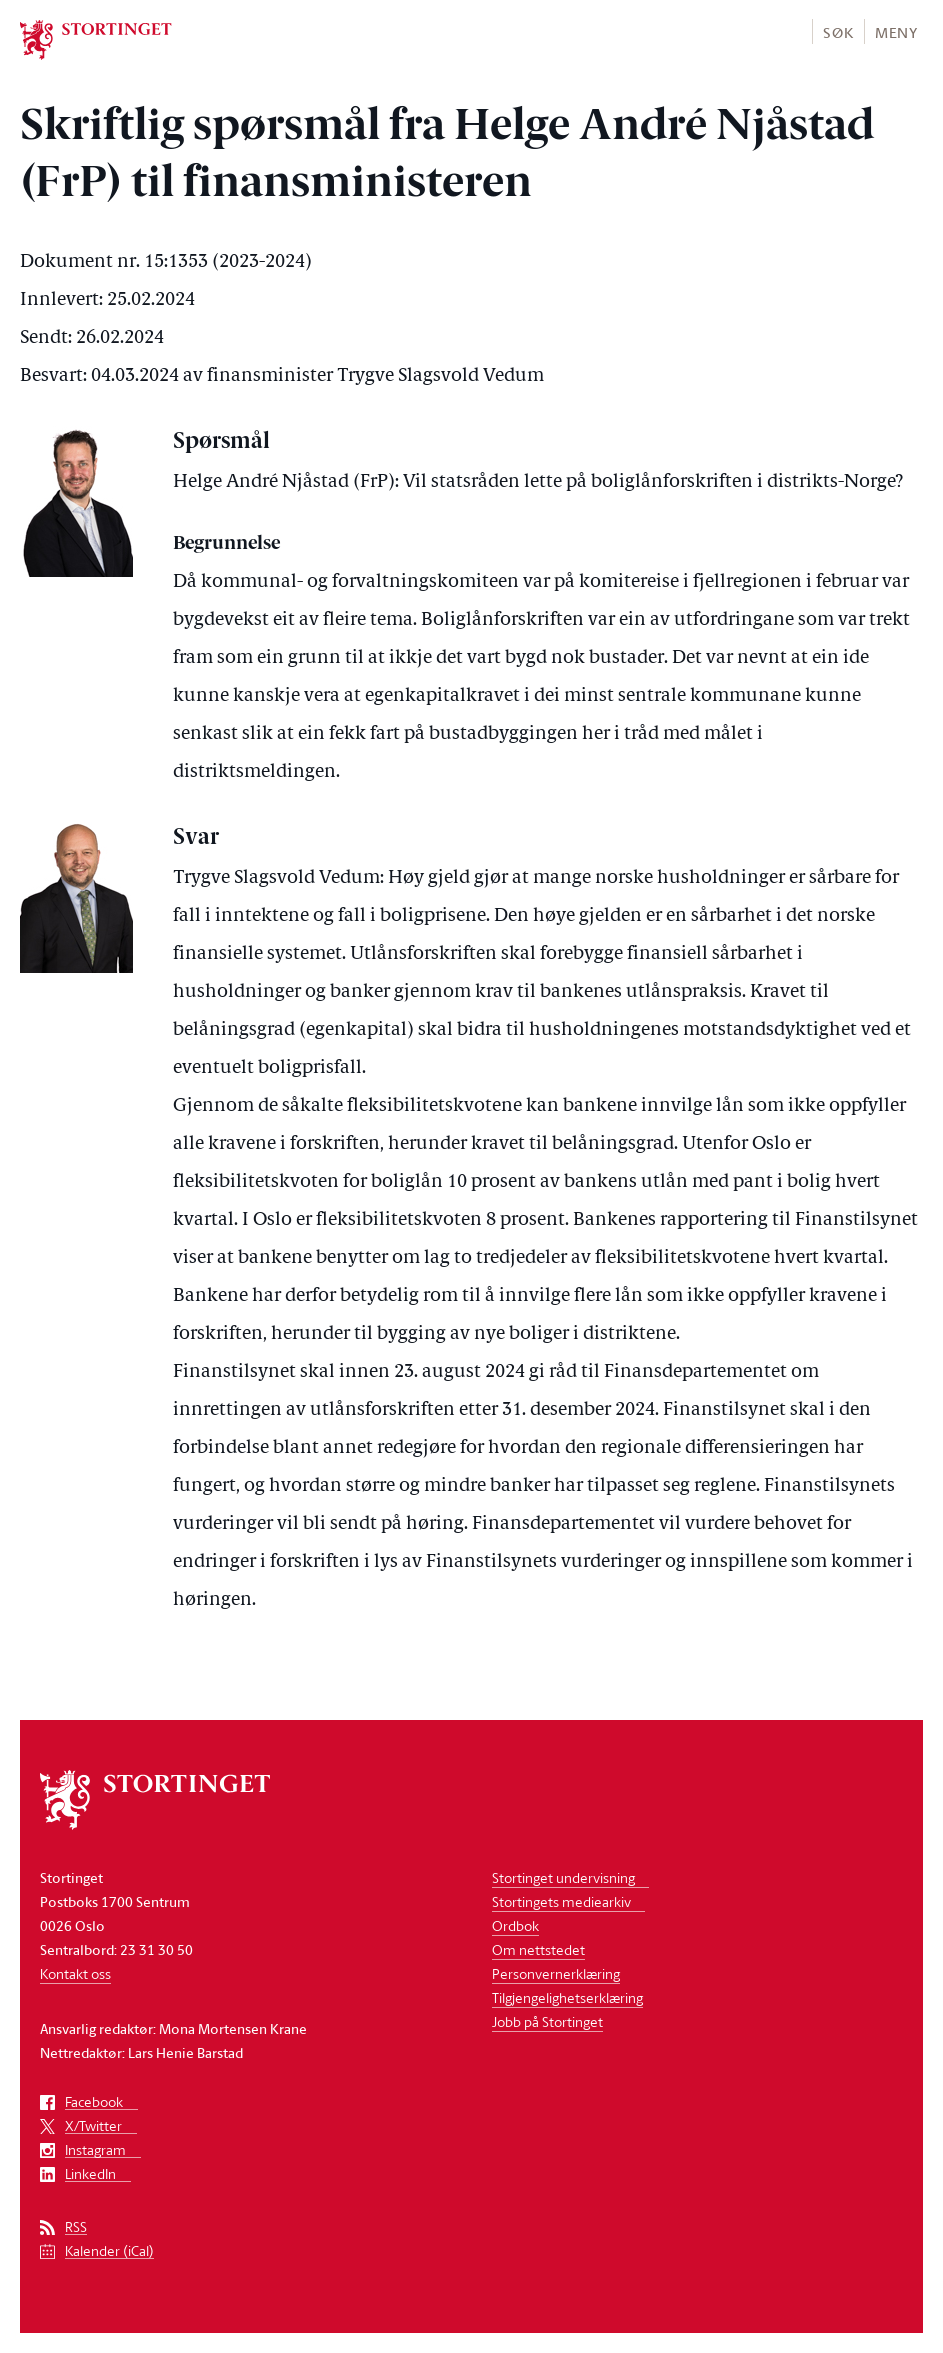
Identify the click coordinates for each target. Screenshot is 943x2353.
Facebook (94, 2102)
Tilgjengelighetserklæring (567, 1997)
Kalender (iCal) (109, 2251)
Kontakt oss (75, 1973)
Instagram (95, 2150)
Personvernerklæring (556, 1973)
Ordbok (515, 1925)
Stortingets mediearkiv (561, 1901)
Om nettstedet (538, 1949)
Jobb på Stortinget (547, 2021)
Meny (896, 32)
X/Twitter (93, 2126)
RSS (76, 2227)
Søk (838, 32)
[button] (837, 31)
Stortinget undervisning (563, 1877)
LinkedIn (90, 2174)
